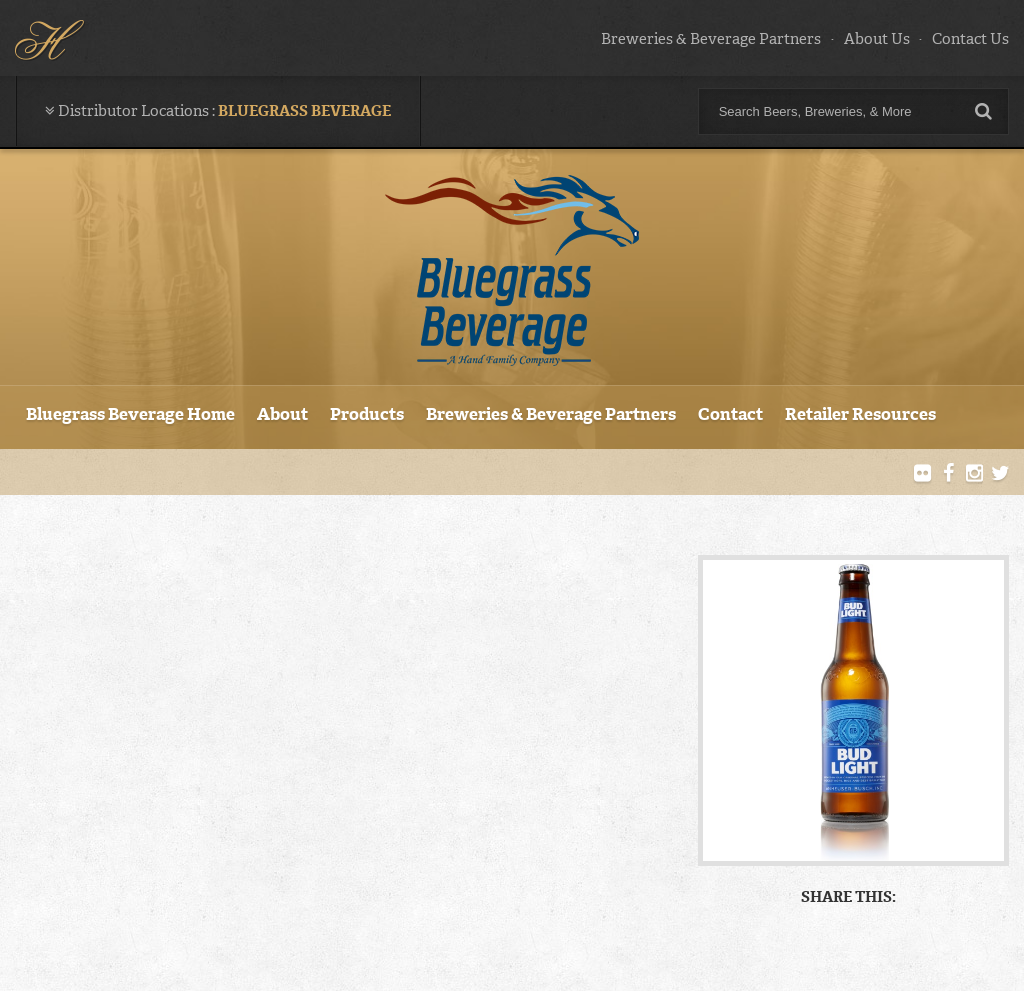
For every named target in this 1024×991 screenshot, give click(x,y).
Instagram (974, 474)
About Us (877, 39)
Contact (730, 414)
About (282, 414)
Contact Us (970, 39)
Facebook (949, 474)
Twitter (1000, 474)
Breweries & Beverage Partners (711, 39)
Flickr (923, 474)
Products (367, 414)
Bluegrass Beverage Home (130, 414)
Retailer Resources (860, 414)
